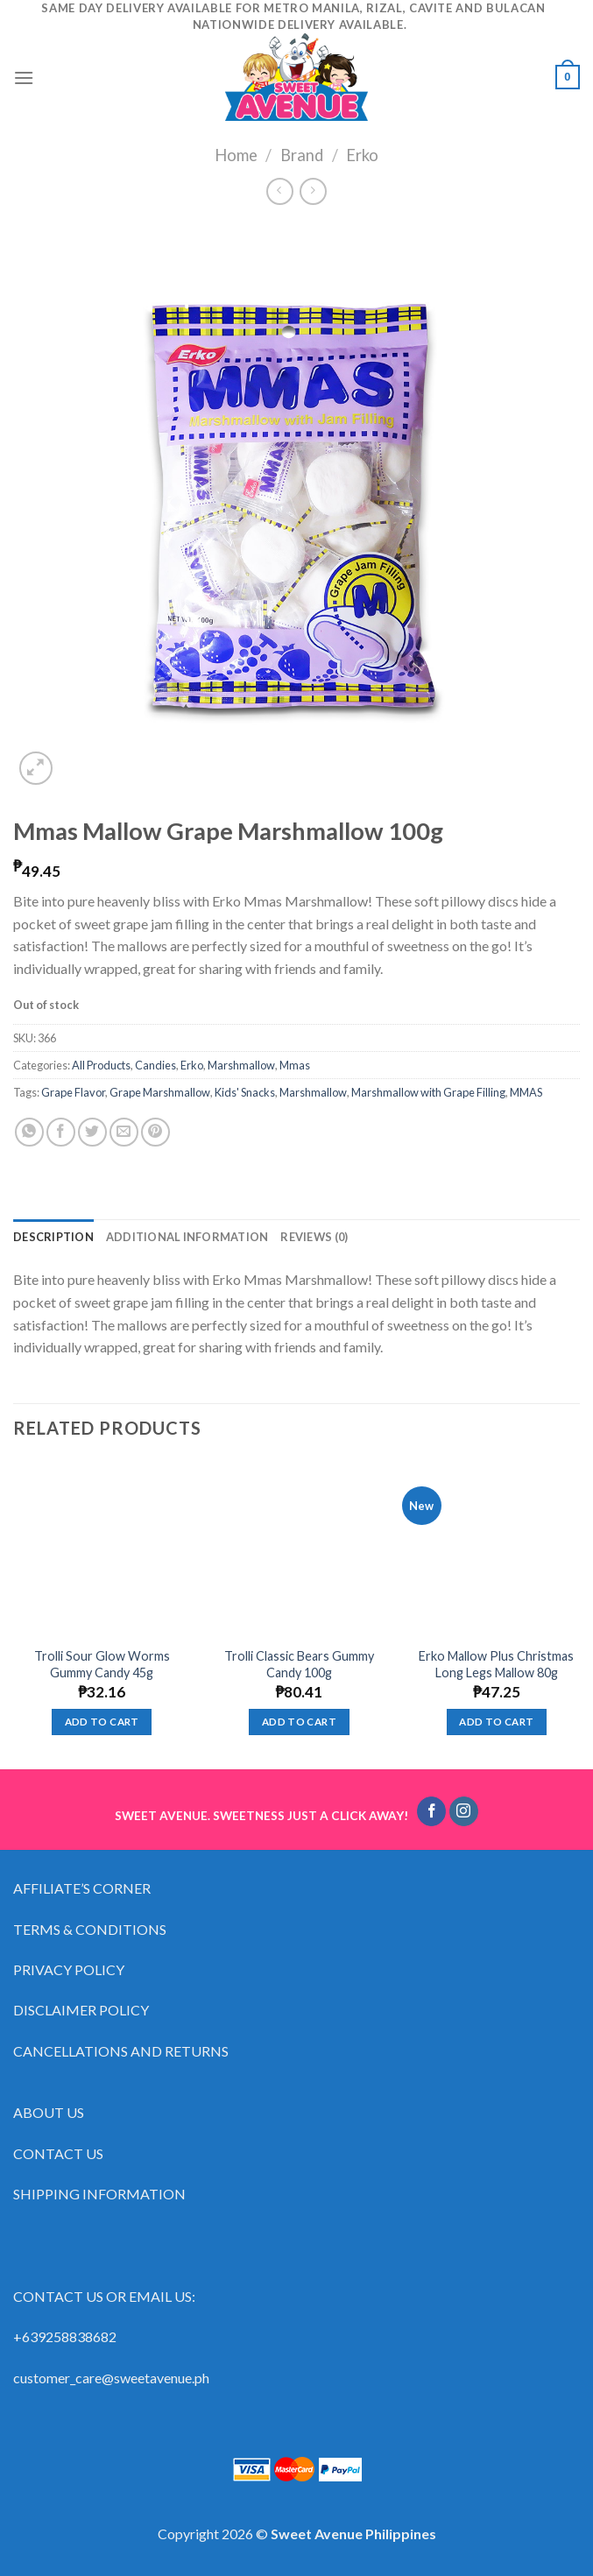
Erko (362, 155)
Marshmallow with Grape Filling (428, 1092)
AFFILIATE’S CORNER (82, 1888)
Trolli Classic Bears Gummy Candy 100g (299, 1664)
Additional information (187, 1237)
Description (53, 1237)
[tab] (53, 1236)
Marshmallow (241, 1065)
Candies (155, 1065)
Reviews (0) (314, 1237)
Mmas (294, 1065)
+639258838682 (64, 2336)
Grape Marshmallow (159, 1092)
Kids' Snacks (245, 1092)
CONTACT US (58, 2153)
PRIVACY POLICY (68, 1969)
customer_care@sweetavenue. (103, 2377)
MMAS (526, 1092)
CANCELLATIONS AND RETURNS (121, 2051)
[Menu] (23, 77)
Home (236, 155)
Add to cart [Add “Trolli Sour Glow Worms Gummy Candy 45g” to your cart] (102, 1721)
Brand (301, 155)
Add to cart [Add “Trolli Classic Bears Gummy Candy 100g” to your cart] (299, 1721)
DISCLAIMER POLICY (81, 2009)
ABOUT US (48, 2112)
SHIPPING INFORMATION (100, 2193)
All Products (101, 1065)
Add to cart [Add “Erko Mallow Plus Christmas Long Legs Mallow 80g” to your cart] (496, 1721)
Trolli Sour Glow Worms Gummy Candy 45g (102, 1664)
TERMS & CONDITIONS (89, 1929)
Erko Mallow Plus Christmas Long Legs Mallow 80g (496, 1664)
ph (201, 2377)
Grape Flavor (73, 1092)
